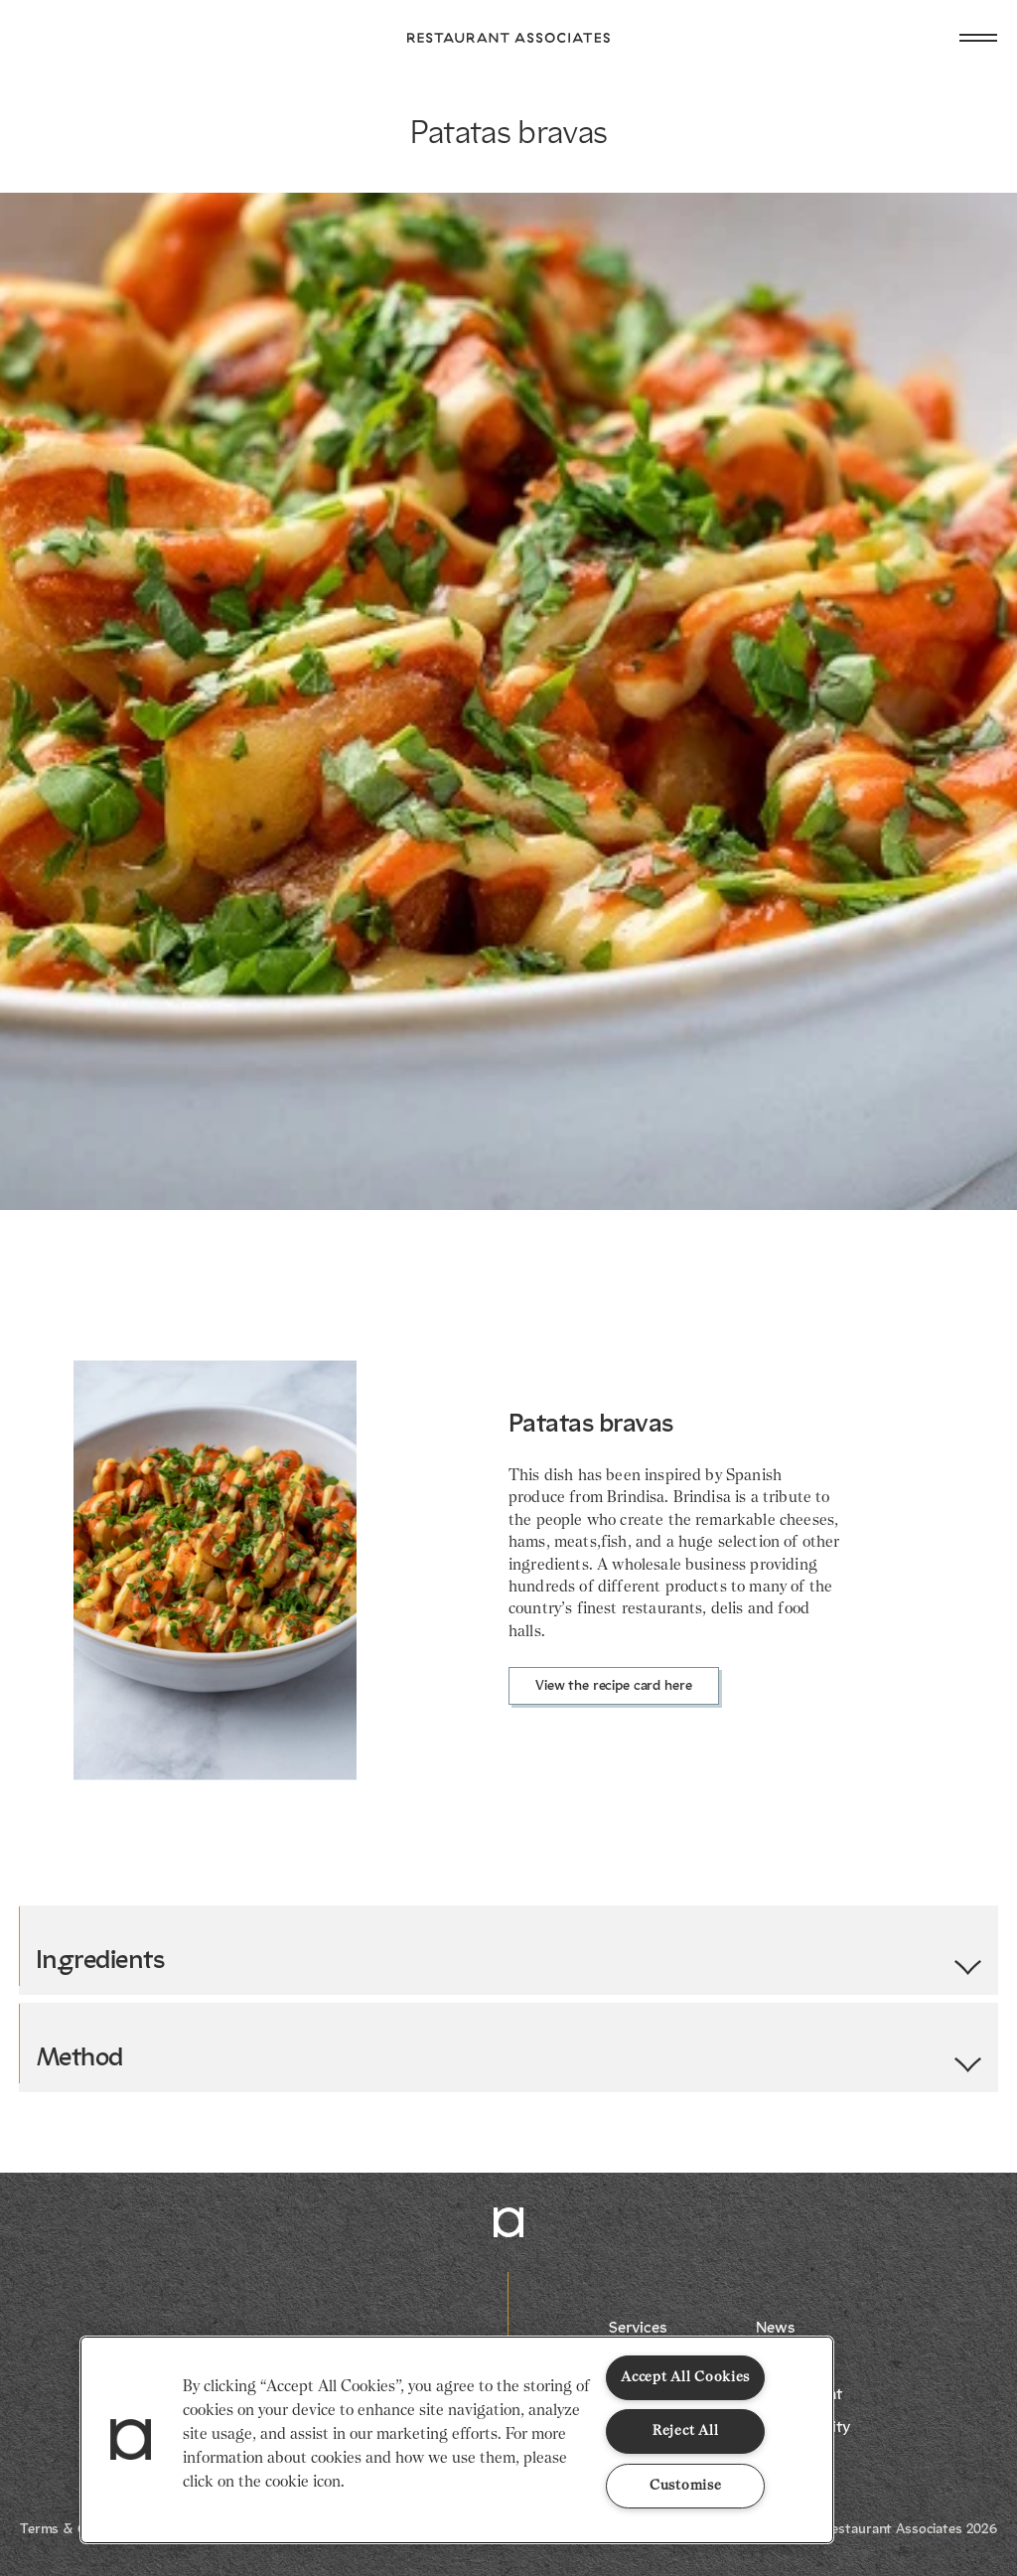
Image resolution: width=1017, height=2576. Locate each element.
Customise (685, 2486)
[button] (131, 2440)
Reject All (685, 2431)
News (775, 2329)
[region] (456, 2440)
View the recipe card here (613, 1686)
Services (638, 2329)
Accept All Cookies (685, 2377)
